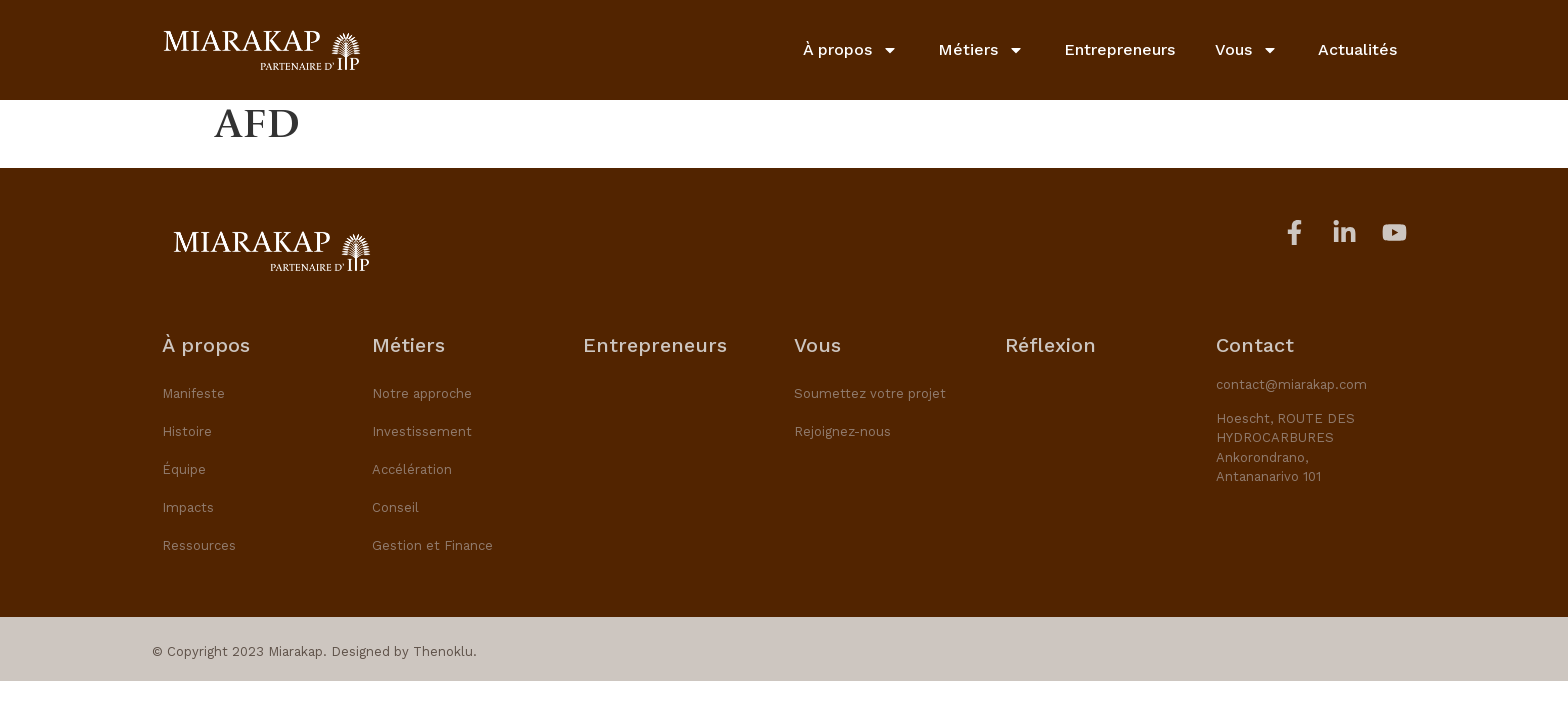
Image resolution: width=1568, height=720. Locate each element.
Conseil (395, 507)
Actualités (1357, 49)
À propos (850, 50)
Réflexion (1050, 345)
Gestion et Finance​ (432, 545)
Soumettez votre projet (870, 393)
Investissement (422, 431)
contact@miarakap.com (1291, 384)
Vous (1246, 50)
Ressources (199, 545)
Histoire (187, 431)
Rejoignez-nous (842, 431)
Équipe (184, 469)
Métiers (981, 50)
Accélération (412, 469)
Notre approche (422, 393)
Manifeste (193, 393)
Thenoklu (443, 651)
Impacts (188, 507)
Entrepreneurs (1119, 49)
